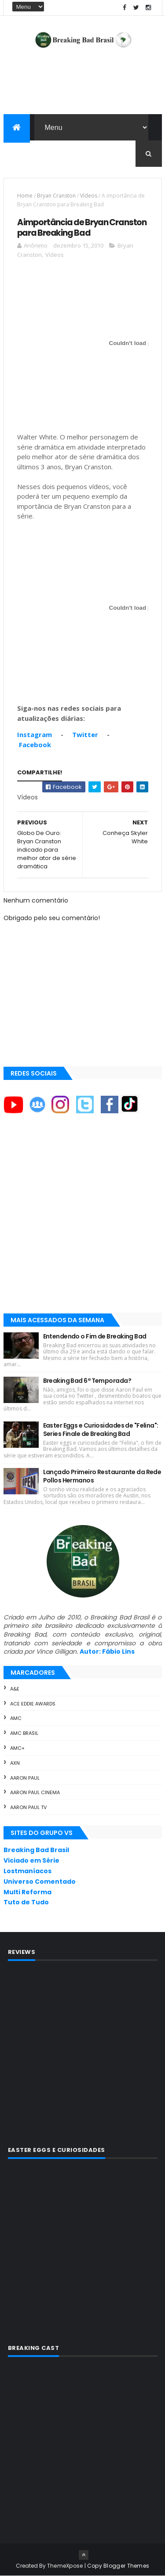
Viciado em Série (31, 1860)
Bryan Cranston (56, 195)
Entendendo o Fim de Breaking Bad (95, 1336)
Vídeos (88, 195)
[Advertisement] (82, 1221)
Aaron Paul (25, 1777)
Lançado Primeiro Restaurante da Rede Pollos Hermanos (102, 1476)
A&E (14, 1688)
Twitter (85, 734)
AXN (15, 1763)
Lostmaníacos (27, 1871)
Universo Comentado (40, 1881)
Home (25, 195)
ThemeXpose (65, 2565)
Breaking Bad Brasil (36, 1850)
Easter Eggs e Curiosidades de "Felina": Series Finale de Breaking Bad (100, 1430)
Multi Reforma (27, 1892)
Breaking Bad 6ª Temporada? (87, 1380)
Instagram (34, 734)
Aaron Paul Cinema (35, 1792)
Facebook (35, 744)
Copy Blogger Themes (118, 2565)
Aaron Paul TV (28, 1807)
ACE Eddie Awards (32, 1703)
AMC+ (17, 1748)
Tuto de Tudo (26, 1902)
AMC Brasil (24, 1733)
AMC (16, 1718)
